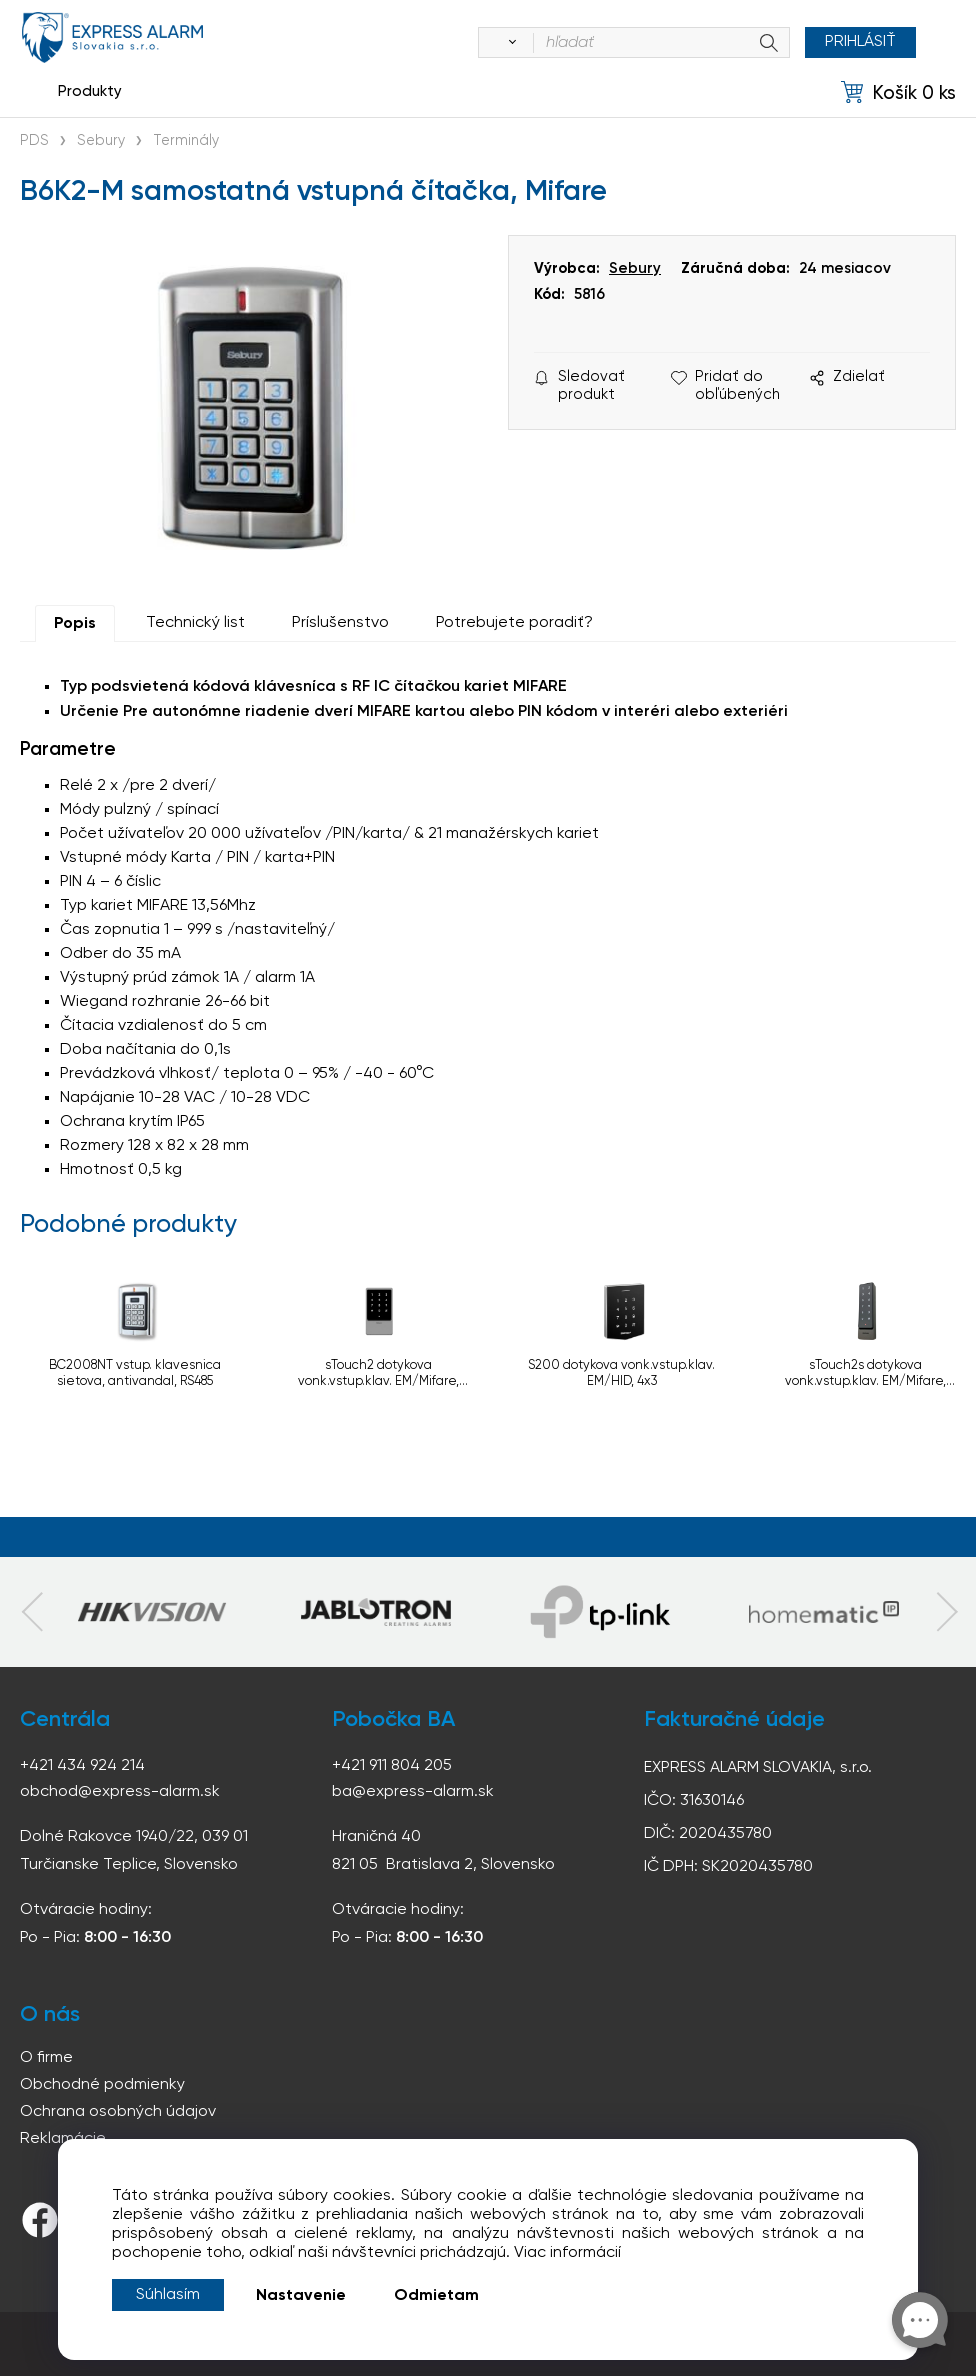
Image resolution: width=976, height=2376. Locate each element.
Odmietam (436, 2296)
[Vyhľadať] (509, 43)
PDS (34, 141)
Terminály (186, 141)
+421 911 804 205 (392, 1766)
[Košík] (898, 92)
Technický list (195, 623)
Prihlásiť (860, 42)
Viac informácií (567, 2253)
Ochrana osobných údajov (118, 2112)
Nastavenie (301, 2296)
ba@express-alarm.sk (413, 1792)
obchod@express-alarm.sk (120, 1792)
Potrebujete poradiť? (514, 623)
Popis (75, 624)
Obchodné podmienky (102, 2085)
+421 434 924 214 (82, 1766)
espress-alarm (112, 37)
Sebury (101, 141)
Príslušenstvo (340, 623)
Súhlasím (168, 2295)
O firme (46, 2058)
